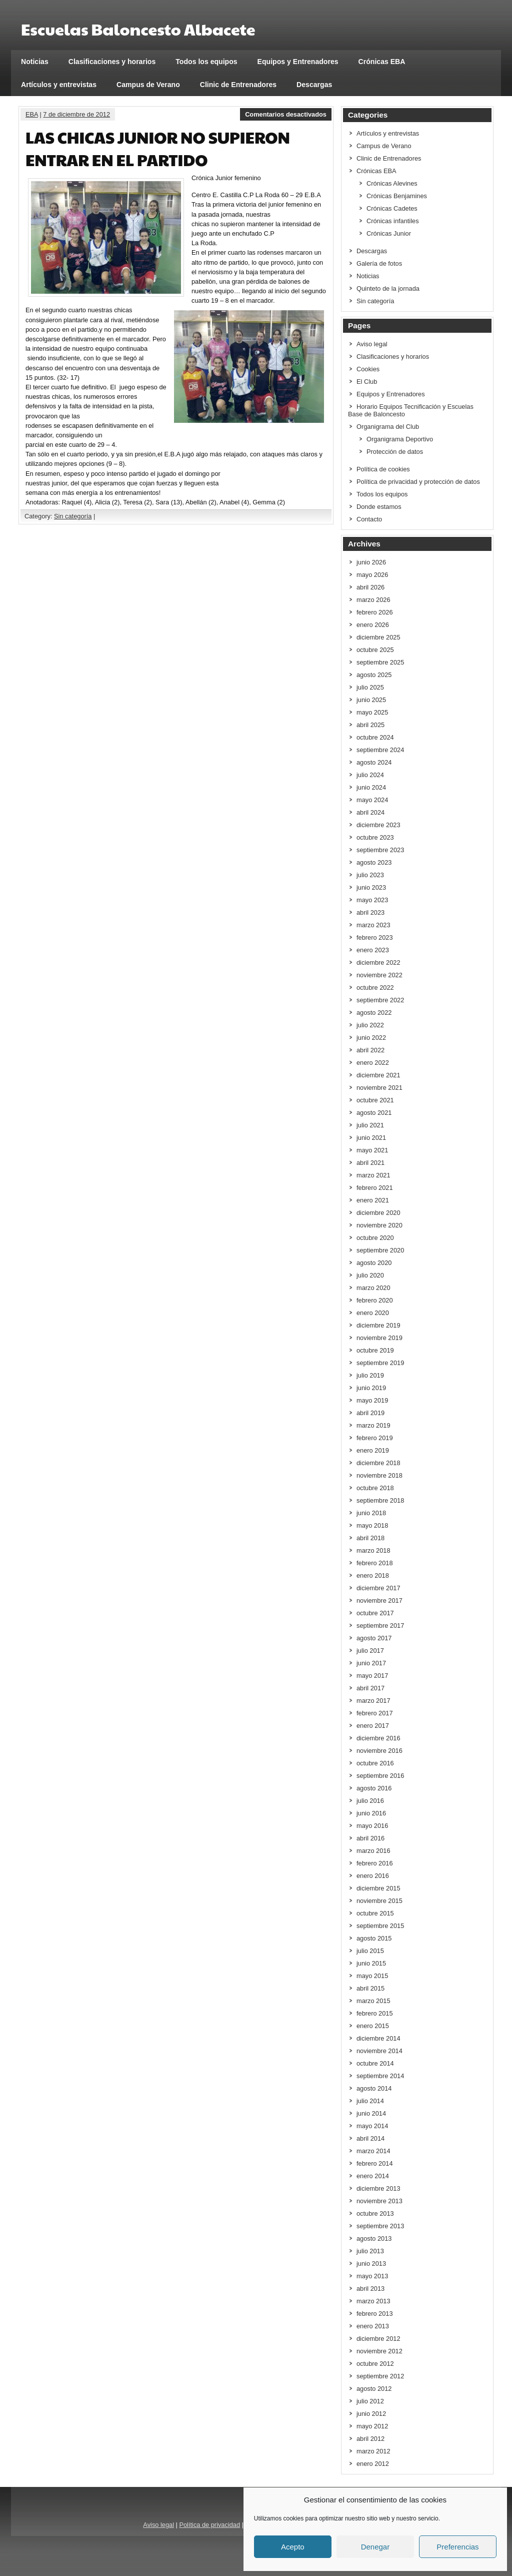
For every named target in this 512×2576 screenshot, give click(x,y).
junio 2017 (371, 1663)
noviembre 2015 (379, 1900)
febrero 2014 (374, 2163)
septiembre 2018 (380, 1500)
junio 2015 (371, 1963)
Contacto (369, 519)
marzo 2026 (373, 599)
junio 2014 (371, 2113)
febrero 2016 (374, 1863)
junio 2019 (371, 1388)
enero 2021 (372, 1200)
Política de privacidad (209, 2524)
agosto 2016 (374, 1788)
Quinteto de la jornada (388, 288)
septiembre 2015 (380, 1925)
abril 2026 (370, 587)
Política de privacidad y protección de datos (418, 481)
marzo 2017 (373, 1700)
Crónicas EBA (382, 62)
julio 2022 (370, 1025)
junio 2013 (371, 2263)
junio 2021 (371, 1137)
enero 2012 (372, 2463)
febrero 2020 (374, 1300)
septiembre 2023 (380, 850)
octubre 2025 (375, 650)
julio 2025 (370, 687)
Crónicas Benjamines (396, 196)
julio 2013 (370, 2251)
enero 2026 (372, 624)
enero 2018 (372, 1575)
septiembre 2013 (380, 2226)
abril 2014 (370, 2138)
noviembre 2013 (379, 2201)
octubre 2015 (375, 1913)
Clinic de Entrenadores (238, 85)
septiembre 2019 (380, 1363)
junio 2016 (371, 1813)
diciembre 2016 (378, 1738)
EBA (32, 114)
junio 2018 (371, 1513)
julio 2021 (370, 1125)
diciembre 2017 (378, 1588)
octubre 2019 (375, 1350)
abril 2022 (370, 1050)
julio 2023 (370, 875)
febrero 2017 (374, 1713)
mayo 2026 (372, 574)
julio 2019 (370, 1375)
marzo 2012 (373, 2451)
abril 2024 (370, 812)
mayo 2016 (372, 1825)
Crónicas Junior (388, 233)
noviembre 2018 (379, 1475)
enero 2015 (372, 2026)
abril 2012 (370, 2438)
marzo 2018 (373, 1550)
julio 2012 (370, 2401)
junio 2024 (371, 787)
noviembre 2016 (379, 1750)
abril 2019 (370, 1413)
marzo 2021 (373, 1175)
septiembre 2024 (380, 750)
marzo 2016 (373, 1850)
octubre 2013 (375, 2213)
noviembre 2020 (379, 1225)
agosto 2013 (374, 2238)
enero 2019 (372, 1450)
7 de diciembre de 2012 (76, 114)
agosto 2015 (374, 1938)
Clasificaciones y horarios (112, 62)
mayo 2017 (372, 1675)
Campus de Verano (148, 85)
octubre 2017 (375, 1613)
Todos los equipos (206, 62)
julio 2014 (370, 2101)
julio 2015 (370, 1951)
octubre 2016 (375, 1763)
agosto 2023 (374, 862)
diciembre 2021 (378, 1075)
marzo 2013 (373, 2301)
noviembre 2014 (379, 2051)
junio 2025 (371, 700)
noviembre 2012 (379, 2351)
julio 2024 (370, 775)
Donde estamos (379, 506)
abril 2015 (370, 1988)
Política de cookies (383, 469)
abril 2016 (370, 1838)
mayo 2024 (372, 800)
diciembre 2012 (378, 2338)
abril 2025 (370, 725)
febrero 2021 (374, 1187)
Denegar (375, 2546)
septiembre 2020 (380, 1250)
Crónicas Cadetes (392, 208)
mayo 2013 (372, 2276)
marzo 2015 (373, 2001)
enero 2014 (372, 2176)
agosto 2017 (374, 1638)
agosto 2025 (374, 675)
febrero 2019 (374, 1438)
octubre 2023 (375, 837)
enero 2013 (372, 2326)
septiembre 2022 (380, 1000)
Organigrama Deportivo (399, 439)
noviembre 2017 (379, 1600)
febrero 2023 (374, 937)
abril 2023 (370, 912)
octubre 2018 (375, 1488)
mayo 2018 (372, 1525)
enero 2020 (372, 1313)
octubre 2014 (375, 2063)
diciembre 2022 (378, 962)
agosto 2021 (374, 1112)
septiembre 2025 (380, 662)
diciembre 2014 (378, 2038)
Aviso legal (372, 344)
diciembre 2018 (378, 1463)
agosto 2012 (374, 2388)
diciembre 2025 (378, 637)
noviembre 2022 (379, 975)
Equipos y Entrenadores (298, 62)
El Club (366, 381)
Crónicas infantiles (392, 221)
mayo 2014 (372, 2126)
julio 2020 (370, 1275)
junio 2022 (371, 1037)
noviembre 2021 (379, 1087)
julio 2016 (370, 1800)
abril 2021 (370, 1162)
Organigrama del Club (387, 426)
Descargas (314, 85)
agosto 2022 (374, 1012)
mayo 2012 (372, 2426)
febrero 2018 (374, 1563)
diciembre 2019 (378, 1325)
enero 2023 (372, 950)
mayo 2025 (372, 712)
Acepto (292, 2546)
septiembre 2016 (380, 1775)
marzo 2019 (373, 1425)
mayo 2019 (372, 1400)
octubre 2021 (375, 1100)
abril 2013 (370, 2288)
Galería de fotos (379, 263)
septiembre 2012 (380, 2376)
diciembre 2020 (378, 1212)
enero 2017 (372, 1725)
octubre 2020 (375, 1237)
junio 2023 (371, 887)
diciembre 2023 (378, 825)
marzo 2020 (373, 1288)
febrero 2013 (374, 2313)
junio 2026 (371, 562)
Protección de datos (394, 451)
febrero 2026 (374, 612)
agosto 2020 (374, 1262)
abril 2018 (370, 1538)
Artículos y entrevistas (58, 85)
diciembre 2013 (378, 2188)
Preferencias (457, 2546)
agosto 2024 (374, 762)
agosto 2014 (374, 2088)
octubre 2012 (375, 2363)
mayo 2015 (372, 1976)
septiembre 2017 (380, 1625)
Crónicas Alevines (392, 183)
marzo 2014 (373, 2151)
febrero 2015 (374, 2013)
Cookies (368, 369)
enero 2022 (372, 1062)
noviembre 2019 (379, 1338)
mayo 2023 (372, 900)
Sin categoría (73, 516)
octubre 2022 (375, 987)
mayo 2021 (372, 1150)
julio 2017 (370, 1650)
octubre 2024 (375, 737)
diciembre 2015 (378, 1888)
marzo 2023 (373, 925)
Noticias (34, 62)
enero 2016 (372, 1875)
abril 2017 (370, 1688)
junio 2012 (371, 2413)
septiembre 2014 (380, 2076)
